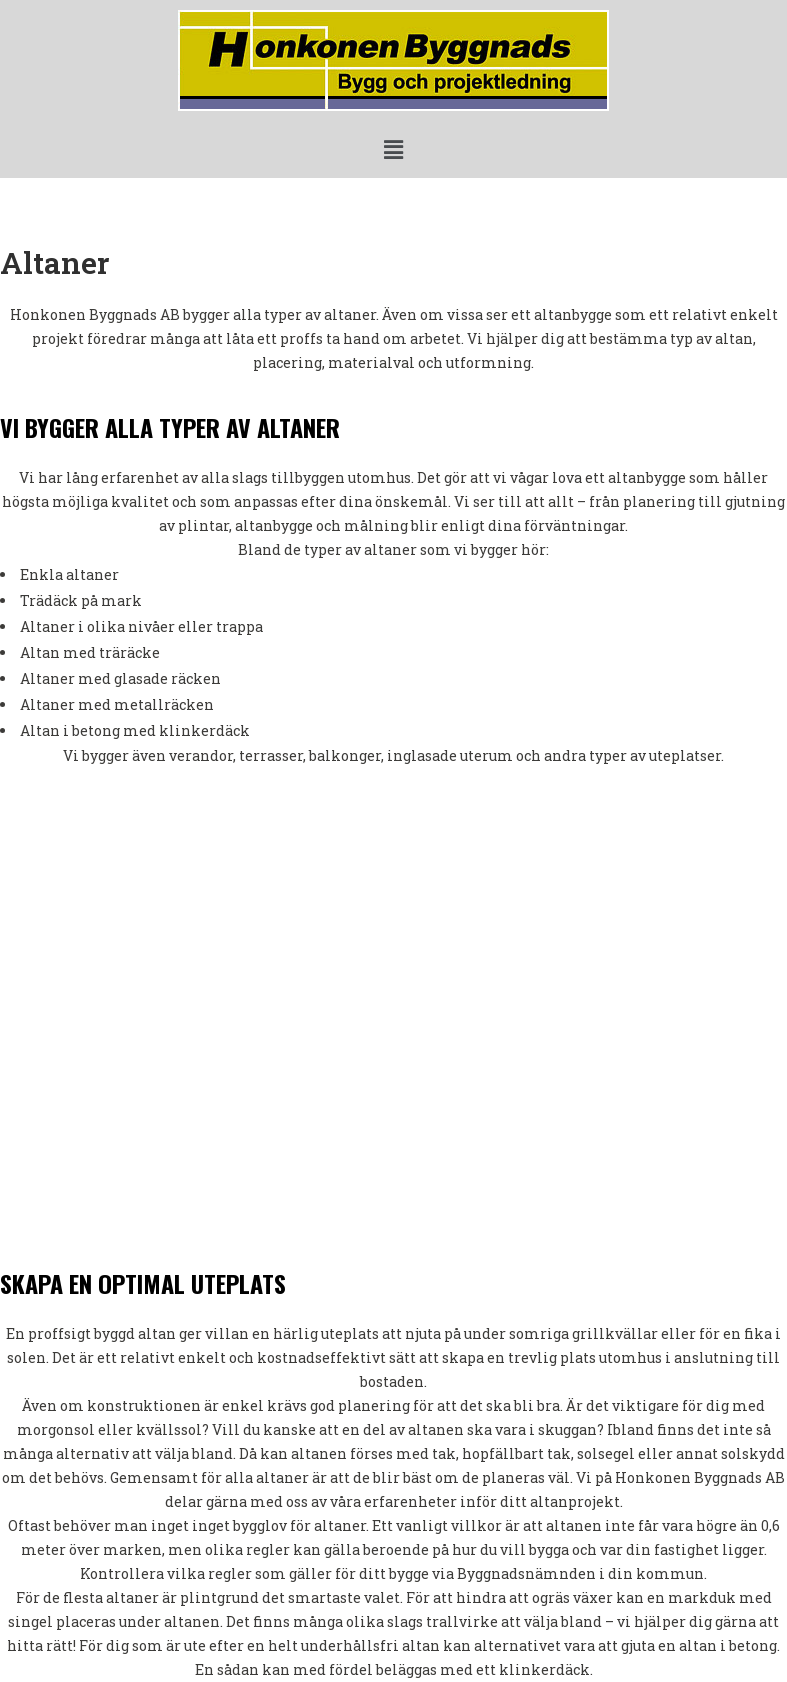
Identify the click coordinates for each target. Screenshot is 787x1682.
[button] (393, 149)
